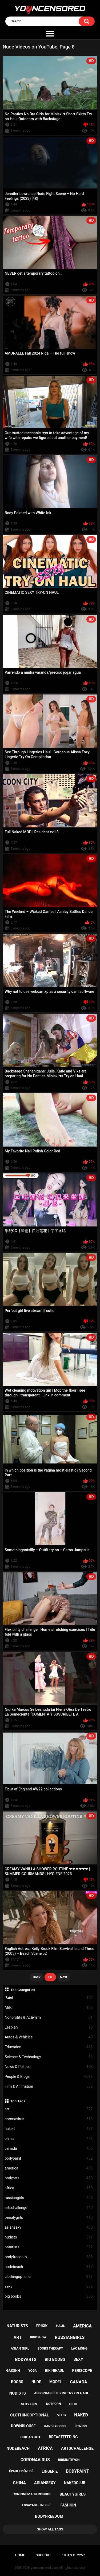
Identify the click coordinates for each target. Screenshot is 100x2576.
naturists (49, 2247)
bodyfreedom (49, 2257)
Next (63, 1977)
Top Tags (17, 2101)
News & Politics (49, 2067)
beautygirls (49, 2217)
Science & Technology (49, 2057)
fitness (81, 2426)
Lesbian (49, 2027)
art (49, 2109)
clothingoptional (49, 2276)
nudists (49, 2237)
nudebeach (49, 2267)
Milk (49, 2007)
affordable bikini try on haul (61, 2393)
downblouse (23, 2426)
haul (60, 2326)
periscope (82, 2370)
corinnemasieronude (32, 2494)
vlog (61, 2415)
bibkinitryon (69, 2460)
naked (49, 2129)
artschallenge (49, 2207)
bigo (73, 2404)
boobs (17, 2382)
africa (49, 2188)
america (49, 2168)
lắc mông (79, 2348)
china (49, 2138)
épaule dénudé (21, 2471)
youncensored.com (44, 2568)
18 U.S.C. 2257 (73, 2555)
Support (43, 2555)
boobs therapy (50, 2348)
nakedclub (74, 2483)
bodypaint (49, 2158)
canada (49, 2148)
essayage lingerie (37, 2505)
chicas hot (30, 2437)
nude (36, 2382)
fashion (68, 2505)
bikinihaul (54, 2370)
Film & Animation (49, 2086)
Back (37, 1977)
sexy (49, 2286)
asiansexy (49, 2227)
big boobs (49, 2296)
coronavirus (49, 2119)
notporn (53, 2404)
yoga (32, 2370)
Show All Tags (50, 2529)
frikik (42, 2326)
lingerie (50, 2471)
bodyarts (49, 2178)
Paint (49, 1998)
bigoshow (38, 2337)
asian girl (20, 2348)
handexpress (55, 2426)
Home (20, 2555)
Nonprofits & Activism (49, 2017)
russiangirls (49, 2198)
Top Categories (22, 1990)
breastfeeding (63, 2437)
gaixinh (13, 2370)
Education (49, 2047)
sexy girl (29, 2404)
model (55, 2382)
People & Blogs (49, 2076)
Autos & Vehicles (49, 2037)
